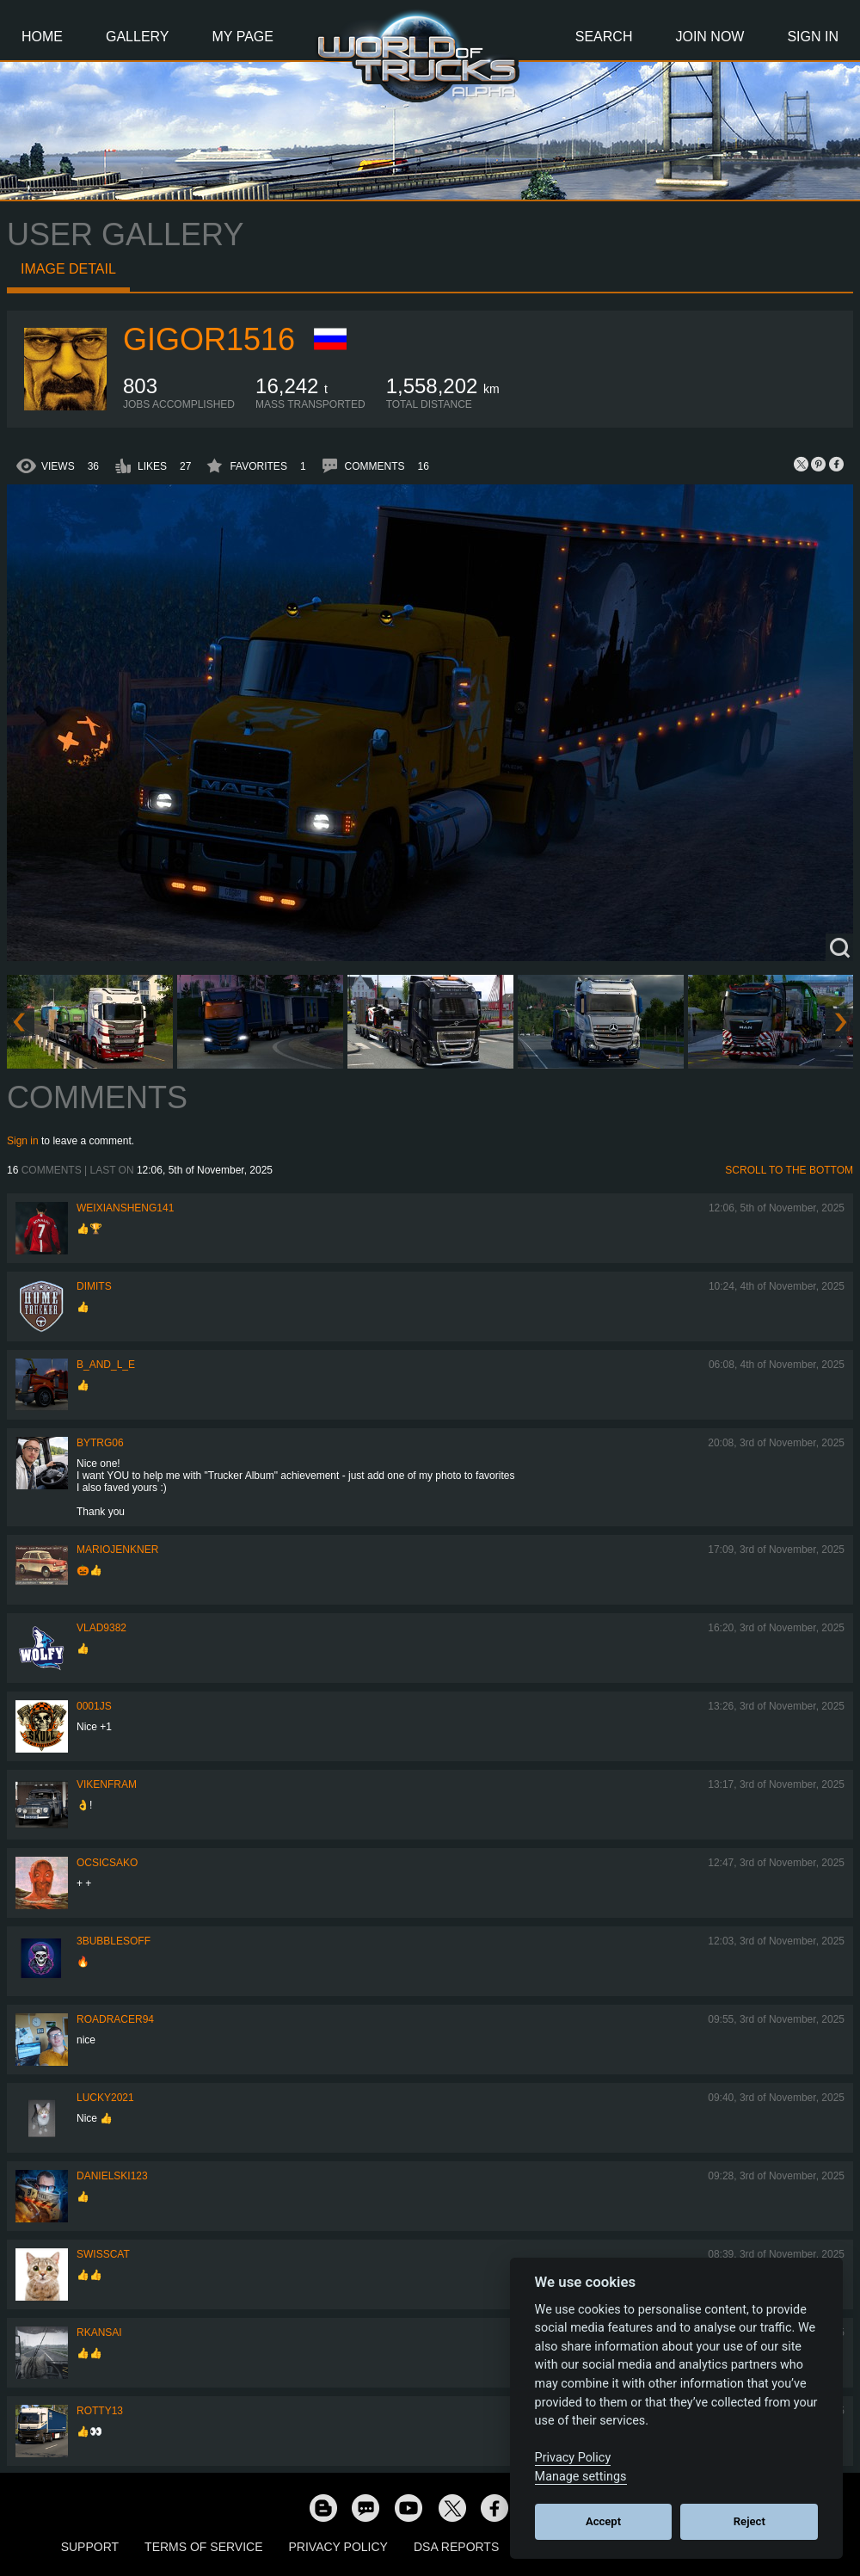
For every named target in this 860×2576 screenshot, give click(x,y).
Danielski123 (112, 2176)
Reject (749, 2521)
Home (42, 36)
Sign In (812, 36)
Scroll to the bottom (789, 1170)
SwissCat (103, 2254)
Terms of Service (203, 2547)
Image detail (68, 269)
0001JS (94, 1706)
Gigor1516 (209, 339)
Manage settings (581, 2476)
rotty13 (100, 2411)
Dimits (94, 1286)
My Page (242, 36)
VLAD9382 (101, 1628)
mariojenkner (117, 1550)
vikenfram (107, 1784)
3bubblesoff (113, 1941)
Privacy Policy (338, 2547)
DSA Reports (456, 2547)
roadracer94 (115, 2019)
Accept (603, 2521)
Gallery (137, 36)
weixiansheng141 (125, 1208)
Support (90, 2547)
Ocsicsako (107, 1863)
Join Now (709, 36)
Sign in (23, 1141)
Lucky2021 (105, 2098)
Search (604, 36)
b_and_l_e (106, 1365)
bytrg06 (100, 1443)
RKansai (99, 2332)
